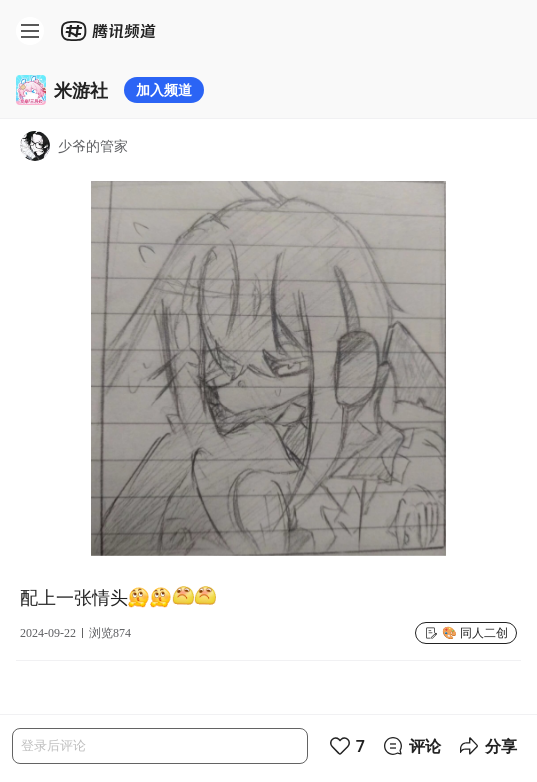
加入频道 (164, 89)
